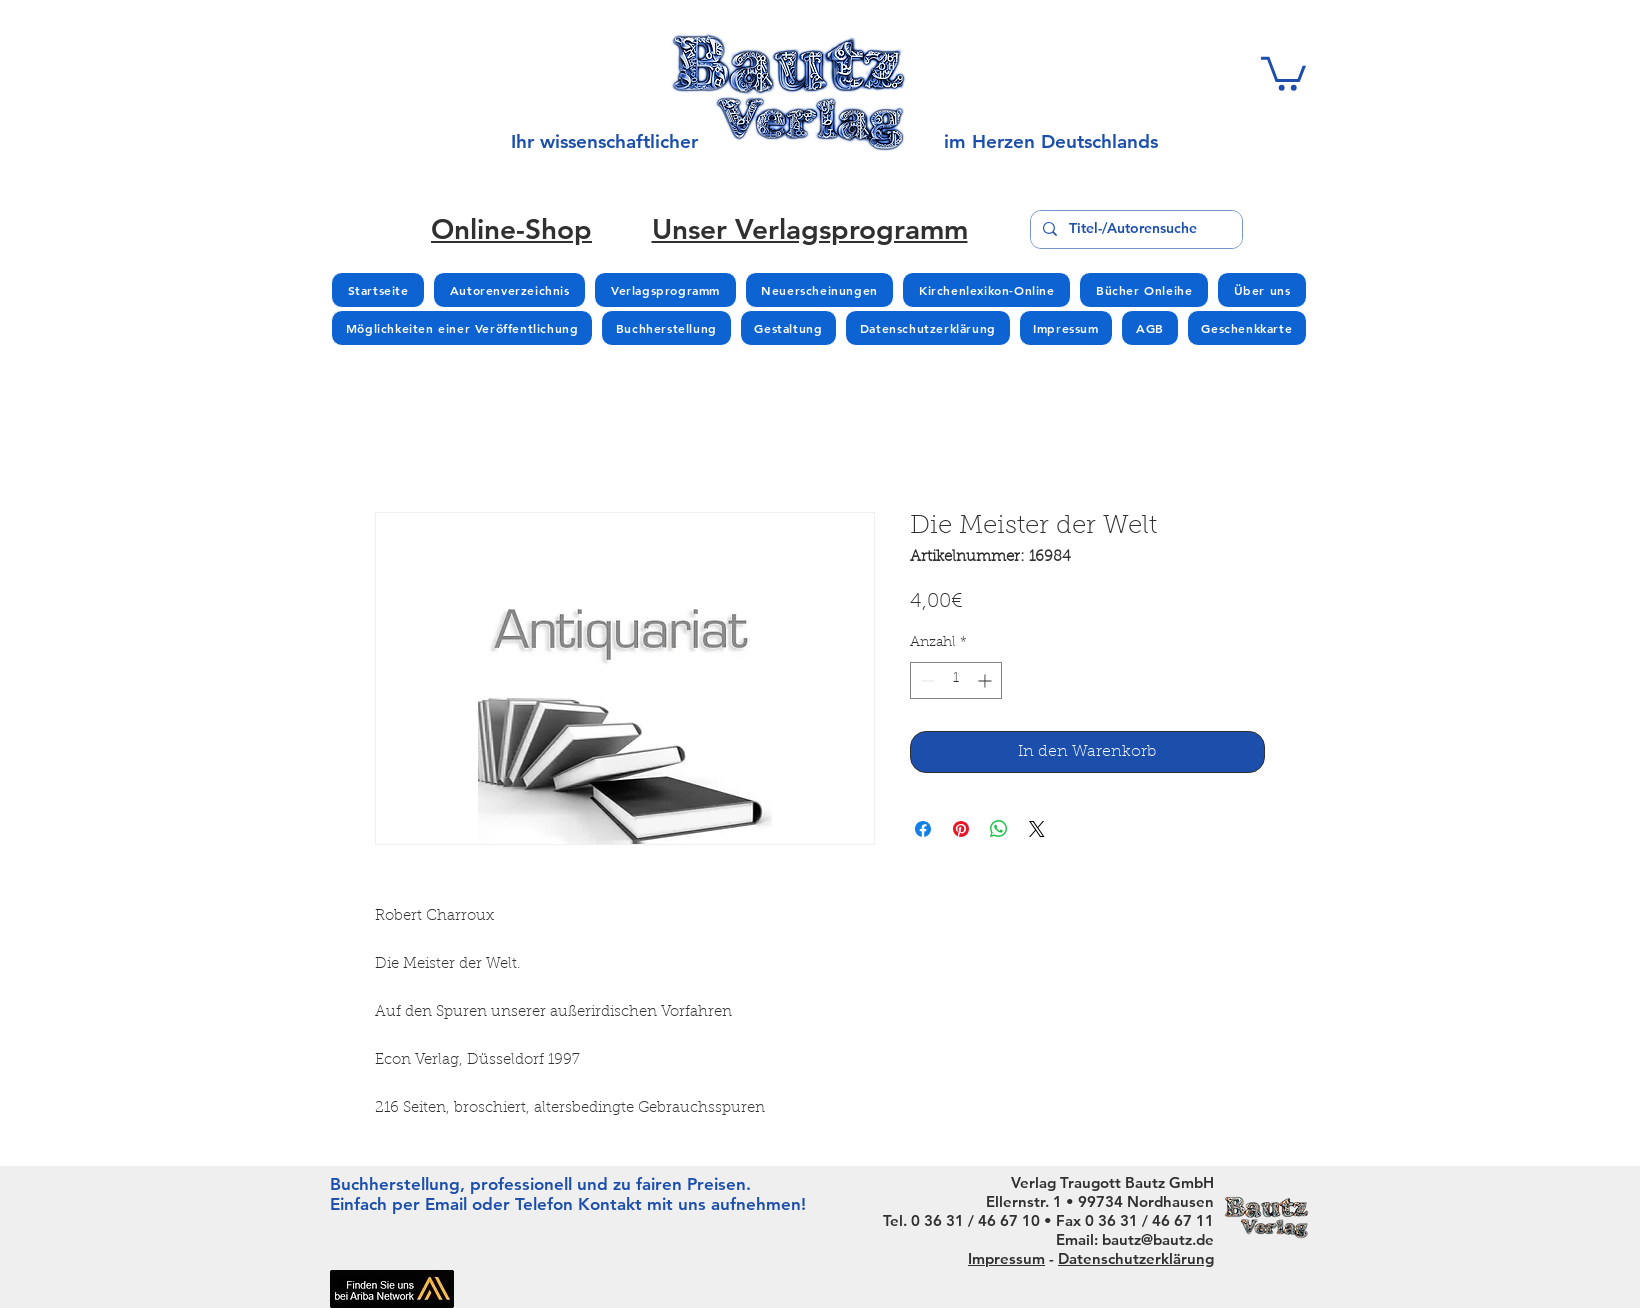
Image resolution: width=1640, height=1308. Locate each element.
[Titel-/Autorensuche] (1134, 229)
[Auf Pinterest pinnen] (961, 829)
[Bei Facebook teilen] (923, 829)
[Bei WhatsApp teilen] (999, 829)
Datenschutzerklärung (1136, 1258)
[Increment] (986, 680)
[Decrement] (925, 680)
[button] (1283, 72)
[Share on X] (1037, 829)
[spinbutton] (956, 680)
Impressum (1006, 1258)
